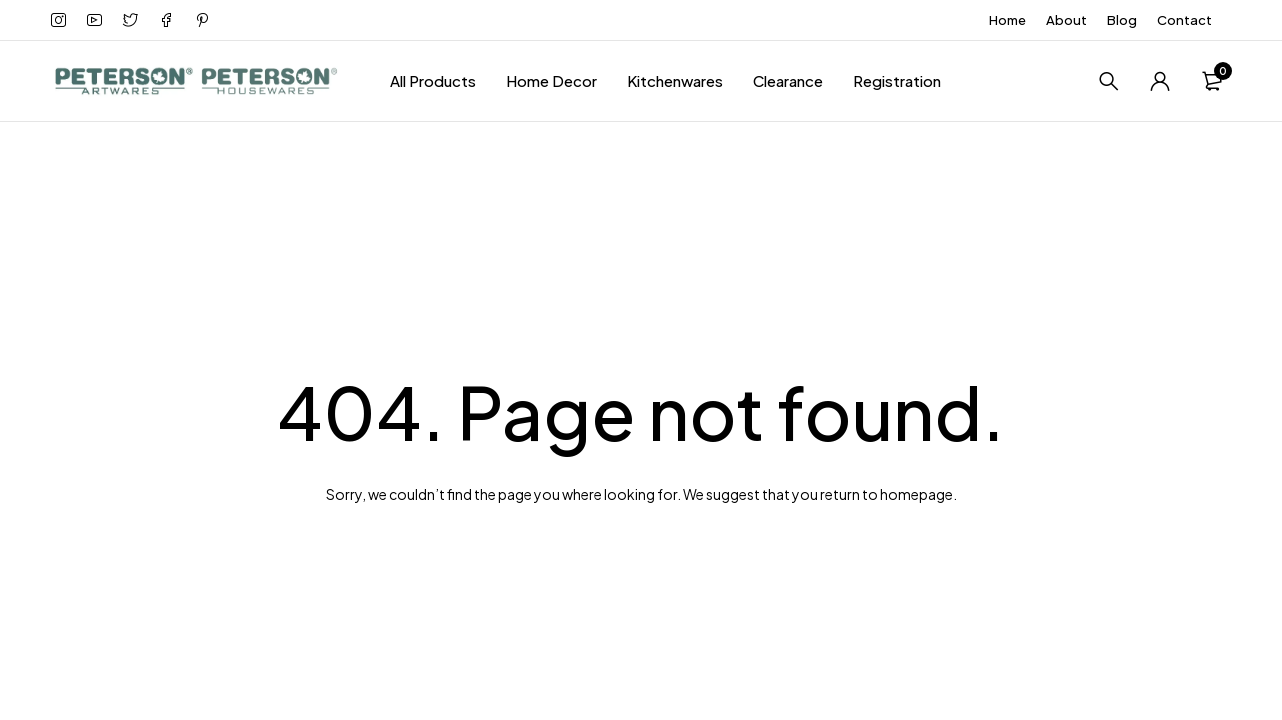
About (1066, 20)
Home (1007, 20)
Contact (1184, 20)
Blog (1122, 20)
